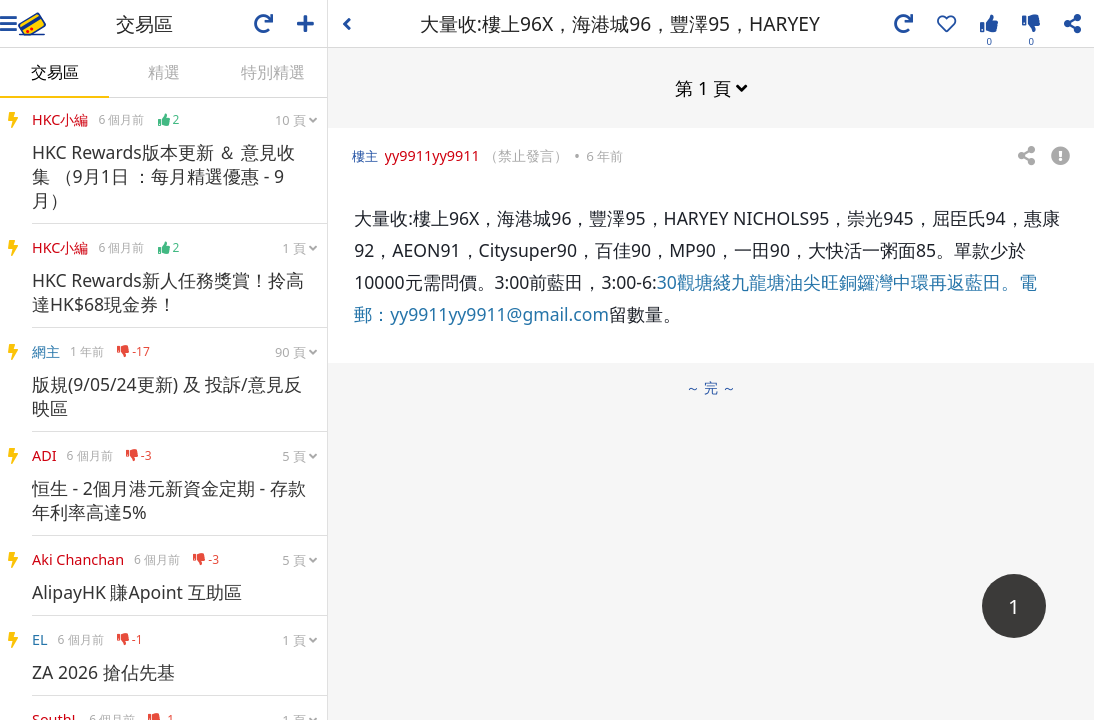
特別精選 (273, 72)
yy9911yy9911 (432, 155)
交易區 (55, 72)
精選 (164, 72)
